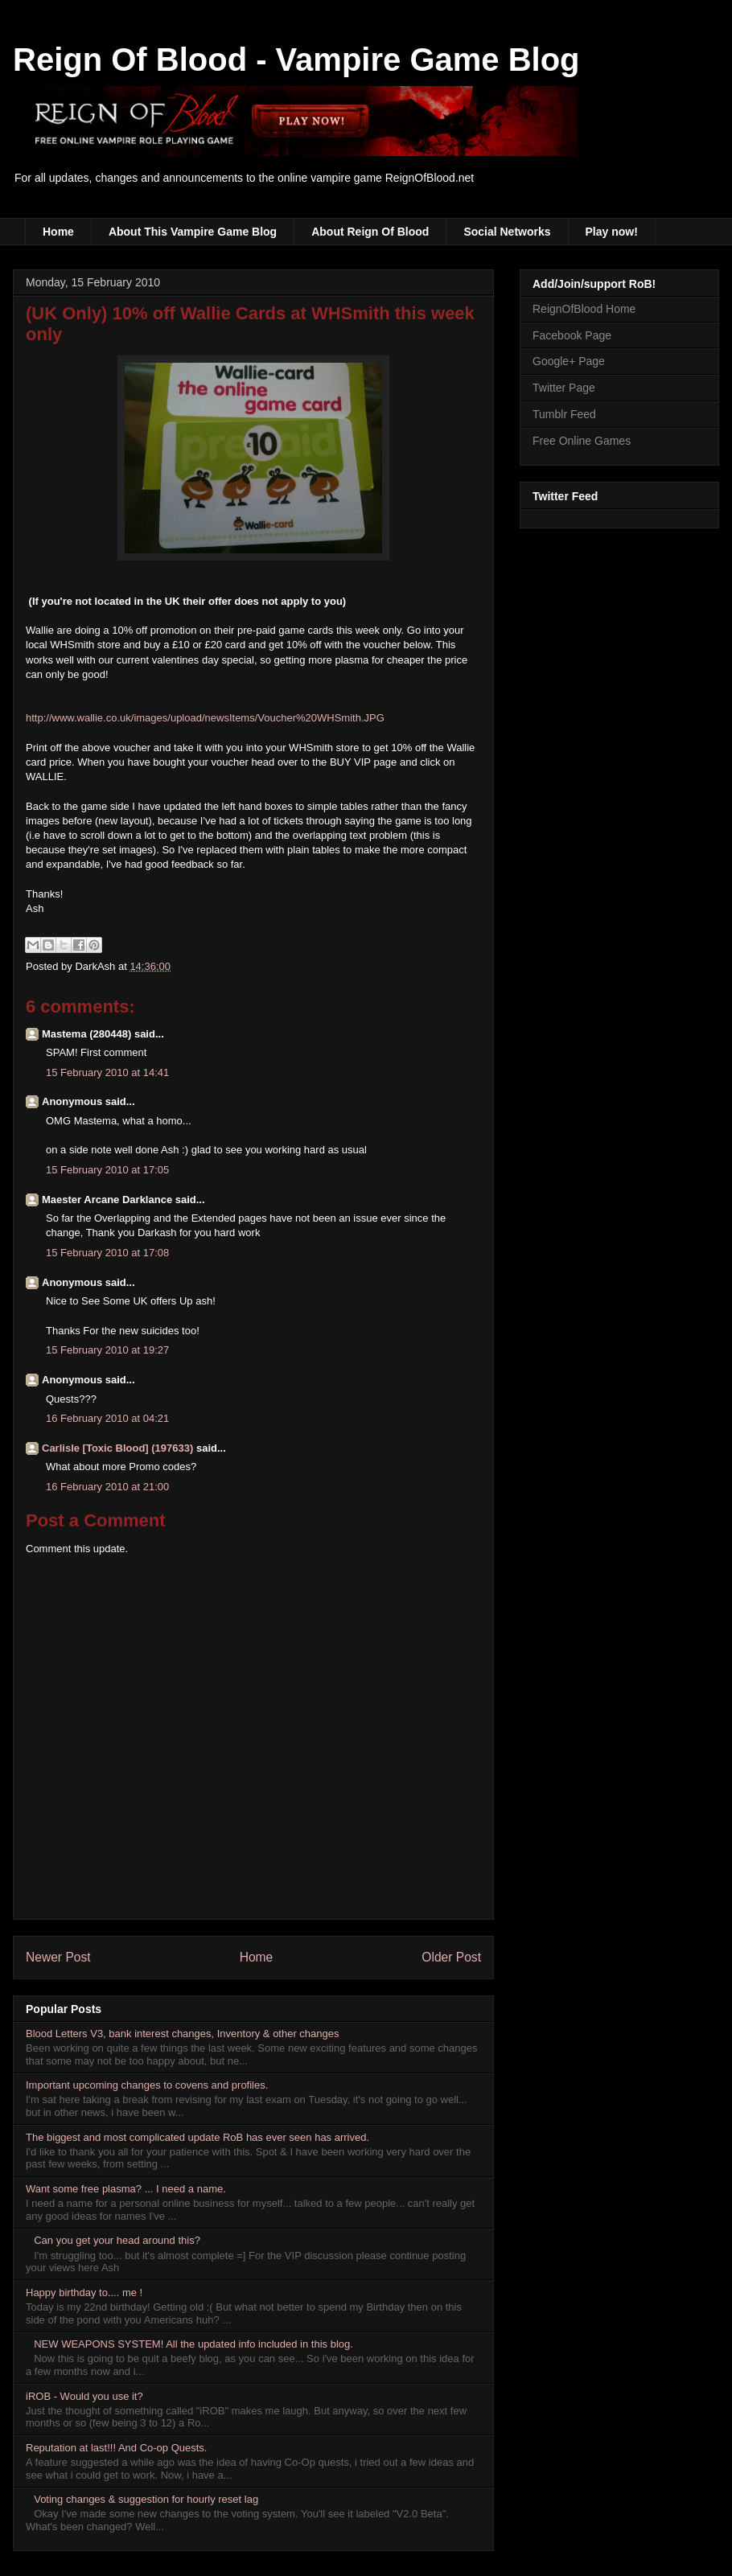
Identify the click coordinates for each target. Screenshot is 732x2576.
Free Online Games (582, 440)
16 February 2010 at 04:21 (107, 1418)
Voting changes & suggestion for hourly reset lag (146, 2499)
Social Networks (506, 231)
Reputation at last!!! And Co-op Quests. (116, 2448)
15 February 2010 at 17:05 (107, 1170)
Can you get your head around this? (117, 2240)
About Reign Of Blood (370, 231)
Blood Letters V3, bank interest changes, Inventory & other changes (182, 2034)
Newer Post (58, 1957)
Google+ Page (569, 361)
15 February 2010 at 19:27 (107, 1350)
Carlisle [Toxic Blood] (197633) (117, 1448)
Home (58, 231)
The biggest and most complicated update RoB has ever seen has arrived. (197, 2137)
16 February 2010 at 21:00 (107, 1487)
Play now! (612, 231)
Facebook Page (572, 335)
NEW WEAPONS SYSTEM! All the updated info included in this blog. (193, 2344)
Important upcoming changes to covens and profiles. (147, 2085)
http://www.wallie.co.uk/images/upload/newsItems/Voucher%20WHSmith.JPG (205, 718)
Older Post (451, 1957)
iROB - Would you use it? (84, 2396)
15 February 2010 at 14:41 (107, 1072)
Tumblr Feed (564, 414)
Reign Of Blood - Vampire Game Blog (296, 59)
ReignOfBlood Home (584, 308)
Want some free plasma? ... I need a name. (126, 2189)
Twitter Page (564, 387)
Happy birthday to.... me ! (84, 2292)
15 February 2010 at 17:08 (107, 1253)
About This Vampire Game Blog (193, 231)
